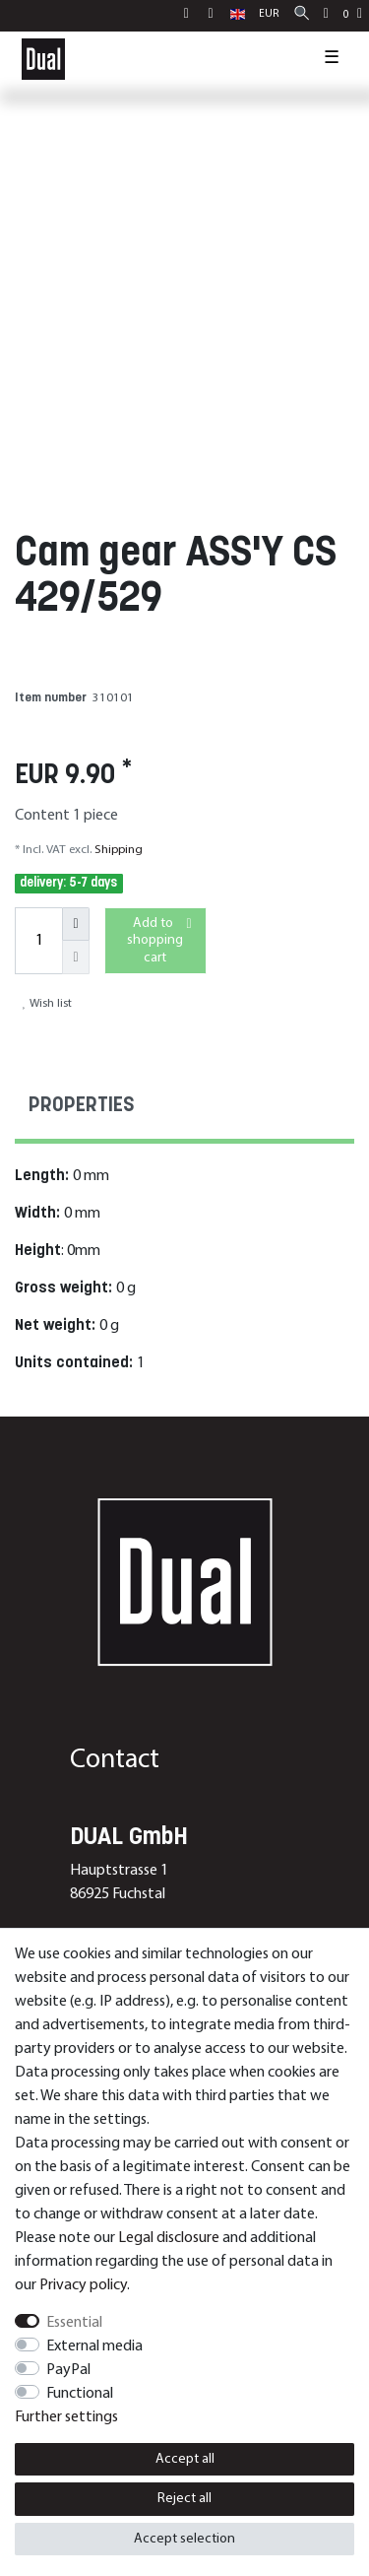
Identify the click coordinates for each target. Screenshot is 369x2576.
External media (94, 2346)
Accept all (185, 2459)
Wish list (47, 1003)
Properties (82, 1105)
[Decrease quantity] (76, 957)
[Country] (237, 15)
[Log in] (188, 16)
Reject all (184, 2498)
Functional (79, 2394)
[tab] (184, 1109)
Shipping (117, 849)
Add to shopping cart (159, 940)
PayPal (68, 2370)
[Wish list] (326, 16)
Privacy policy (83, 2285)
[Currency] (269, 15)
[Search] (301, 15)
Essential (74, 2323)
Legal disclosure (168, 2238)
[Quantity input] (38, 941)
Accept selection (184, 2539)
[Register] (212, 16)
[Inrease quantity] (76, 924)
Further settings (66, 2417)
